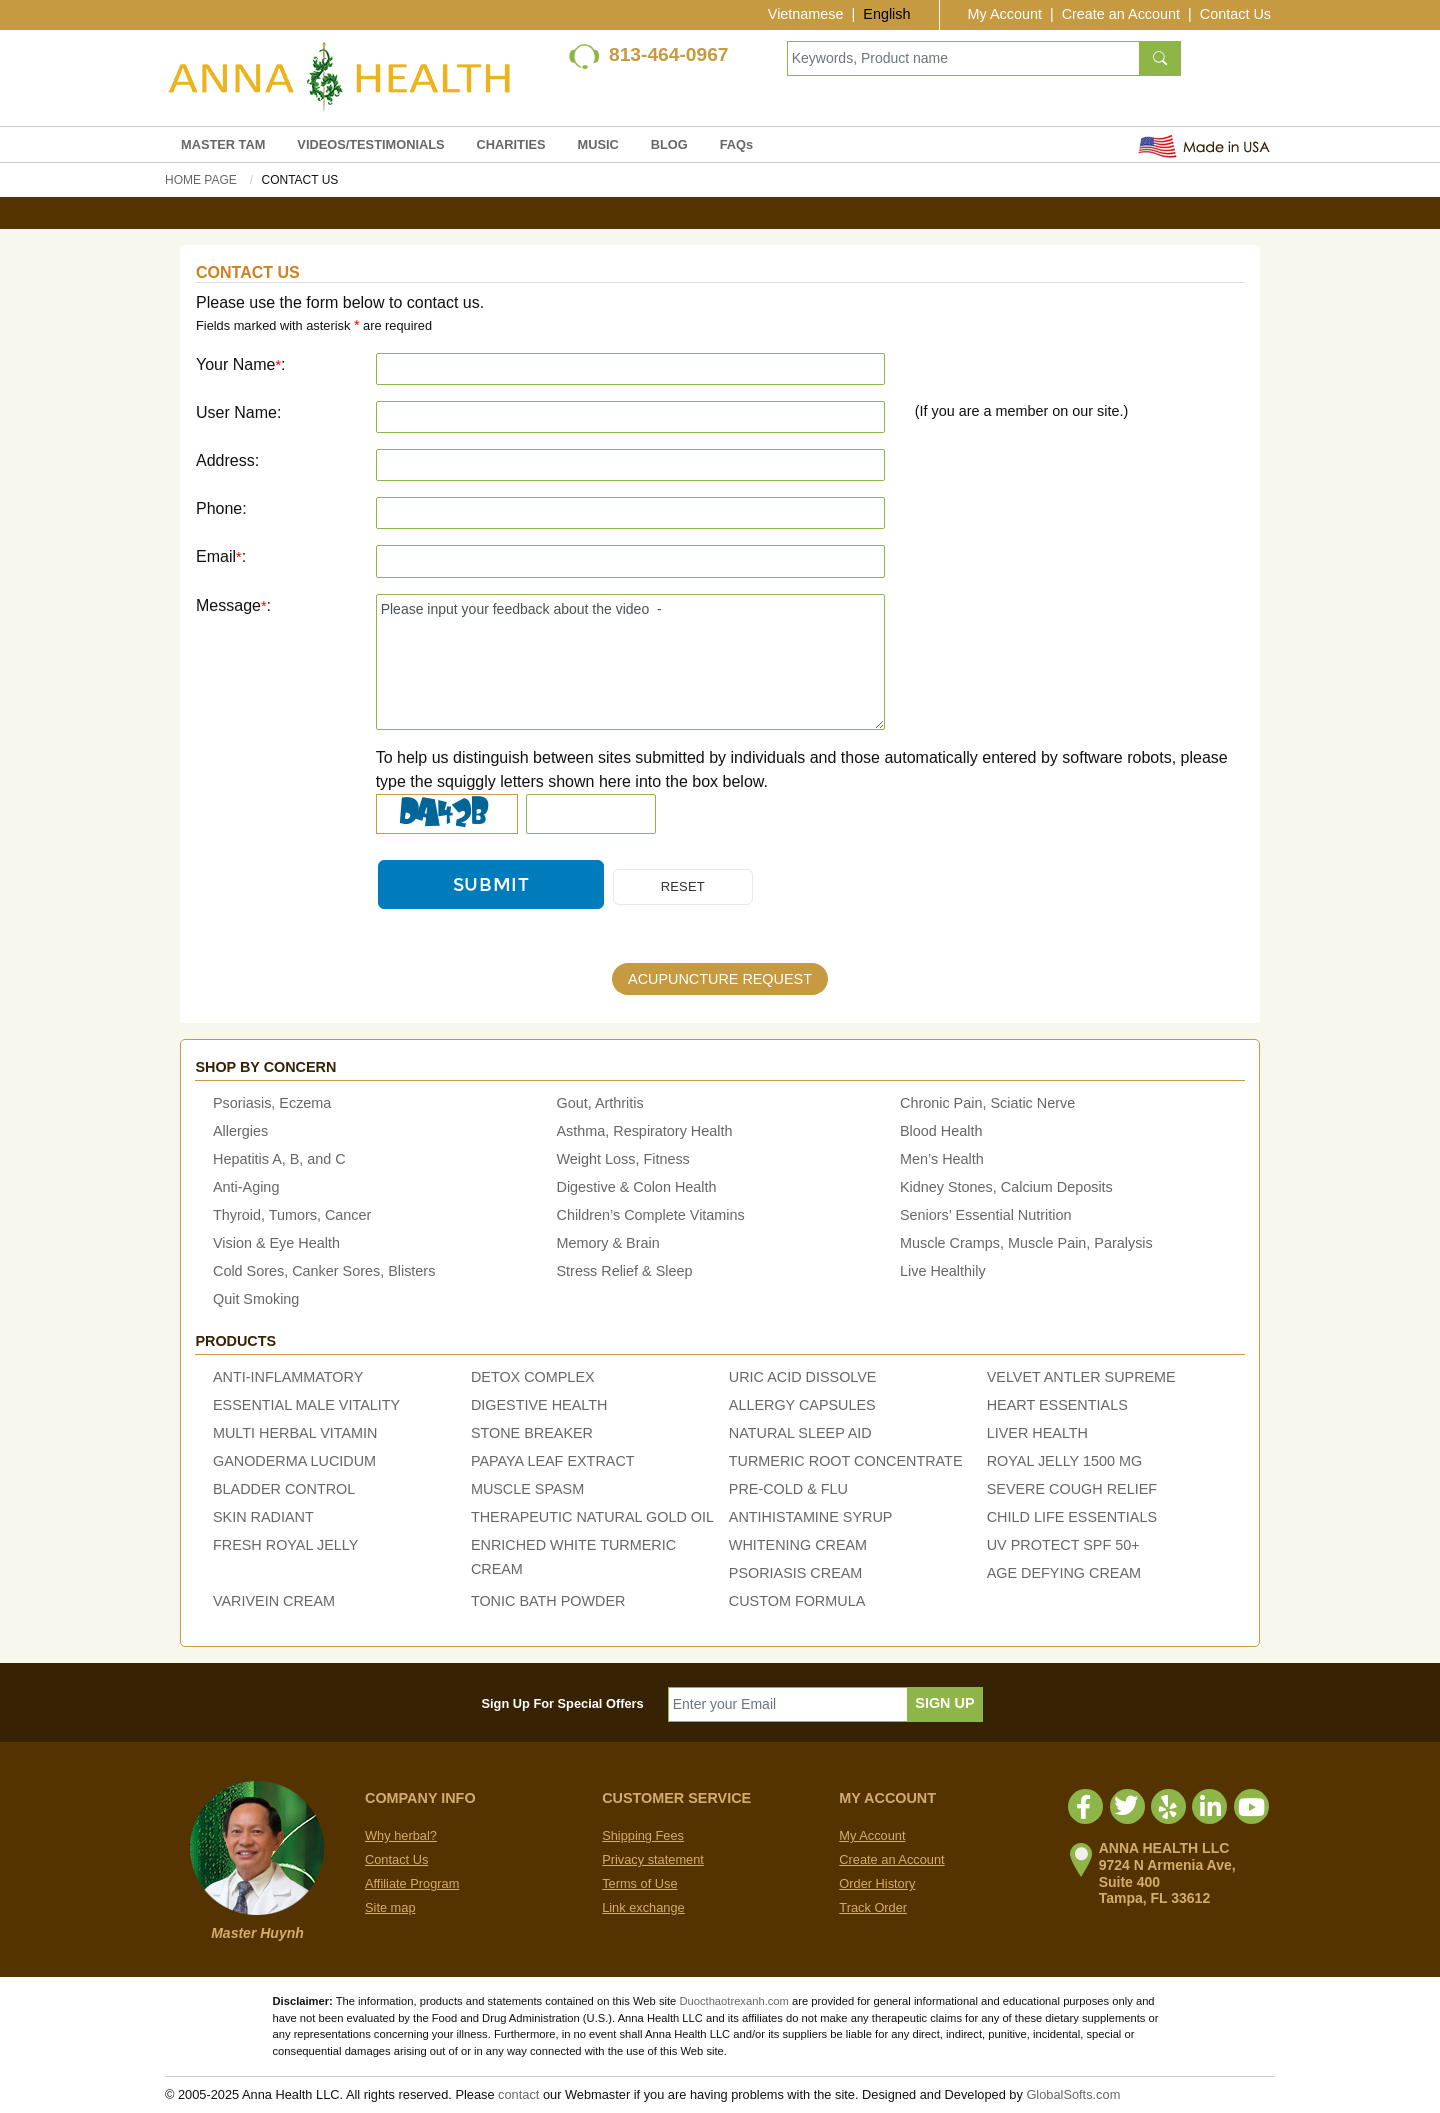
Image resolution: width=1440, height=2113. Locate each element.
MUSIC (598, 144)
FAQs (736, 144)
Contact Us (1235, 14)
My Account (1005, 14)
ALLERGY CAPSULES (802, 1406)
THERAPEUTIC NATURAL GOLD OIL (592, 1518)
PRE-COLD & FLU (788, 1490)
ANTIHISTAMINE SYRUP (811, 1518)
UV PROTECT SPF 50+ (1063, 1546)
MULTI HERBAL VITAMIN (295, 1434)
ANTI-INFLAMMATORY (288, 1378)
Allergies (240, 1132)
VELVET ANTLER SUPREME (1081, 1378)
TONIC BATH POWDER (548, 1602)
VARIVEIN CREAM (274, 1602)
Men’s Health (942, 1160)
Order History (877, 1883)
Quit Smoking (256, 1300)
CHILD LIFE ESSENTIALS (1072, 1518)
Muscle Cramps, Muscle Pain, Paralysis (1026, 1244)
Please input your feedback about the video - (630, 662)
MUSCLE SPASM (527, 1490)
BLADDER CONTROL (284, 1490)
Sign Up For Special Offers (563, 1703)
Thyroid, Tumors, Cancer (292, 1216)
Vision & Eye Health (276, 1244)
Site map (390, 1907)
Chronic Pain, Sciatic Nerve (987, 1104)
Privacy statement (653, 1859)
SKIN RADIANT (263, 1518)
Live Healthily (943, 1272)
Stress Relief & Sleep (625, 1272)
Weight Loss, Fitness (623, 1160)
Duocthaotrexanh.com (733, 2001)
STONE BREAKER (532, 1434)
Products (235, 1342)
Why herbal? (401, 1835)
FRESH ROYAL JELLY (285, 1546)
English (886, 14)
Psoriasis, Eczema (272, 1104)
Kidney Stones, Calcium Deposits (1006, 1188)
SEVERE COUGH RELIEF (1072, 1490)
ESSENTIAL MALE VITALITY (306, 1406)
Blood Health (941, 1132)
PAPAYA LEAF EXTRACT (553, 1462)
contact (518, 2094)
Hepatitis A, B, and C (279, 1160)
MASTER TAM (223, 144)
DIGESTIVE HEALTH (539, 1406)
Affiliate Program (412, 1883)
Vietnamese (806, 14)
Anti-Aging (246, 1188)
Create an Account (1121, 14)
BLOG (669, 144)
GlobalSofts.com (1073, 2094)
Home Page (201, 180)
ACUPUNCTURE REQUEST (720, 980)
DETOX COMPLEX (533, 1378)
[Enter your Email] (788, 1704)
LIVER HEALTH (1037, 1434)
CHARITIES (511, 144)
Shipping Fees (643, 1835)
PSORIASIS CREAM (796, 1574)
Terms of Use (639, 1883)
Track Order (873, 1907)
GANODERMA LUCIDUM (294, 1462)
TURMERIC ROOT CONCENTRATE (846, 1462)
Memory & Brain (608, 1244)
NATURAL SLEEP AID (800, 1434)
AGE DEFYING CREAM (1064, 1574)
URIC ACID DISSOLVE (803, 1378)
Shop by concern (265, 1067)
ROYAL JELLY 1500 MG (1064, 1462)
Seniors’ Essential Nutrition (985, 1216)
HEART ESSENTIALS (1057, 1406)
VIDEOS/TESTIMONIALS (370, 144)
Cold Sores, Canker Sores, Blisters (324, 1272)
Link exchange (643, 1907)
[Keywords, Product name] (963, 58)
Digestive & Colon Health (637, 1188)
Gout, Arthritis (600, 1104)
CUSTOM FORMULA (797, 1602)
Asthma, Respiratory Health (645, 1132)
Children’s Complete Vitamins (651, 1216)
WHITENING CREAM (798, 1546)
